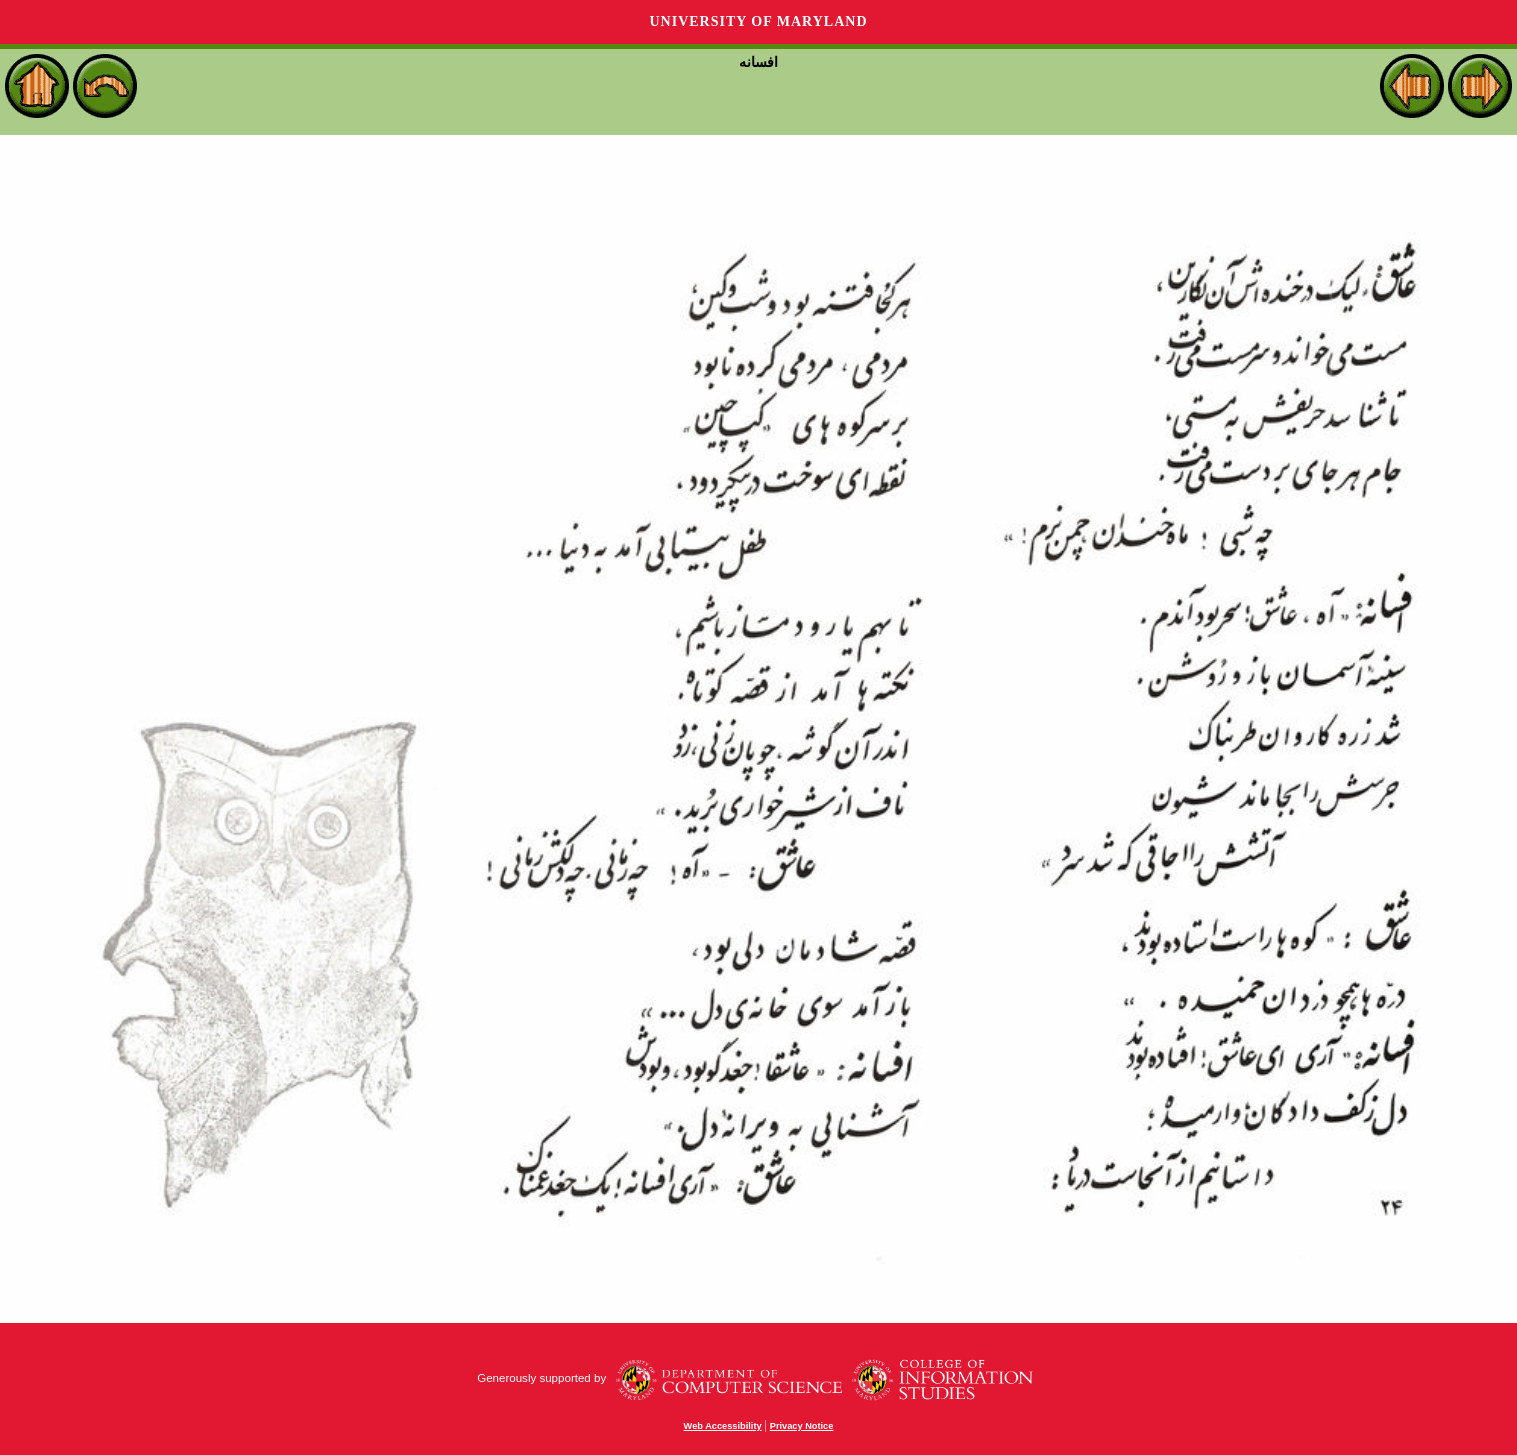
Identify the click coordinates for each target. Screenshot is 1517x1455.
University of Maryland (758, 21)
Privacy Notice (802, 1426)
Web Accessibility (723, 1426)
